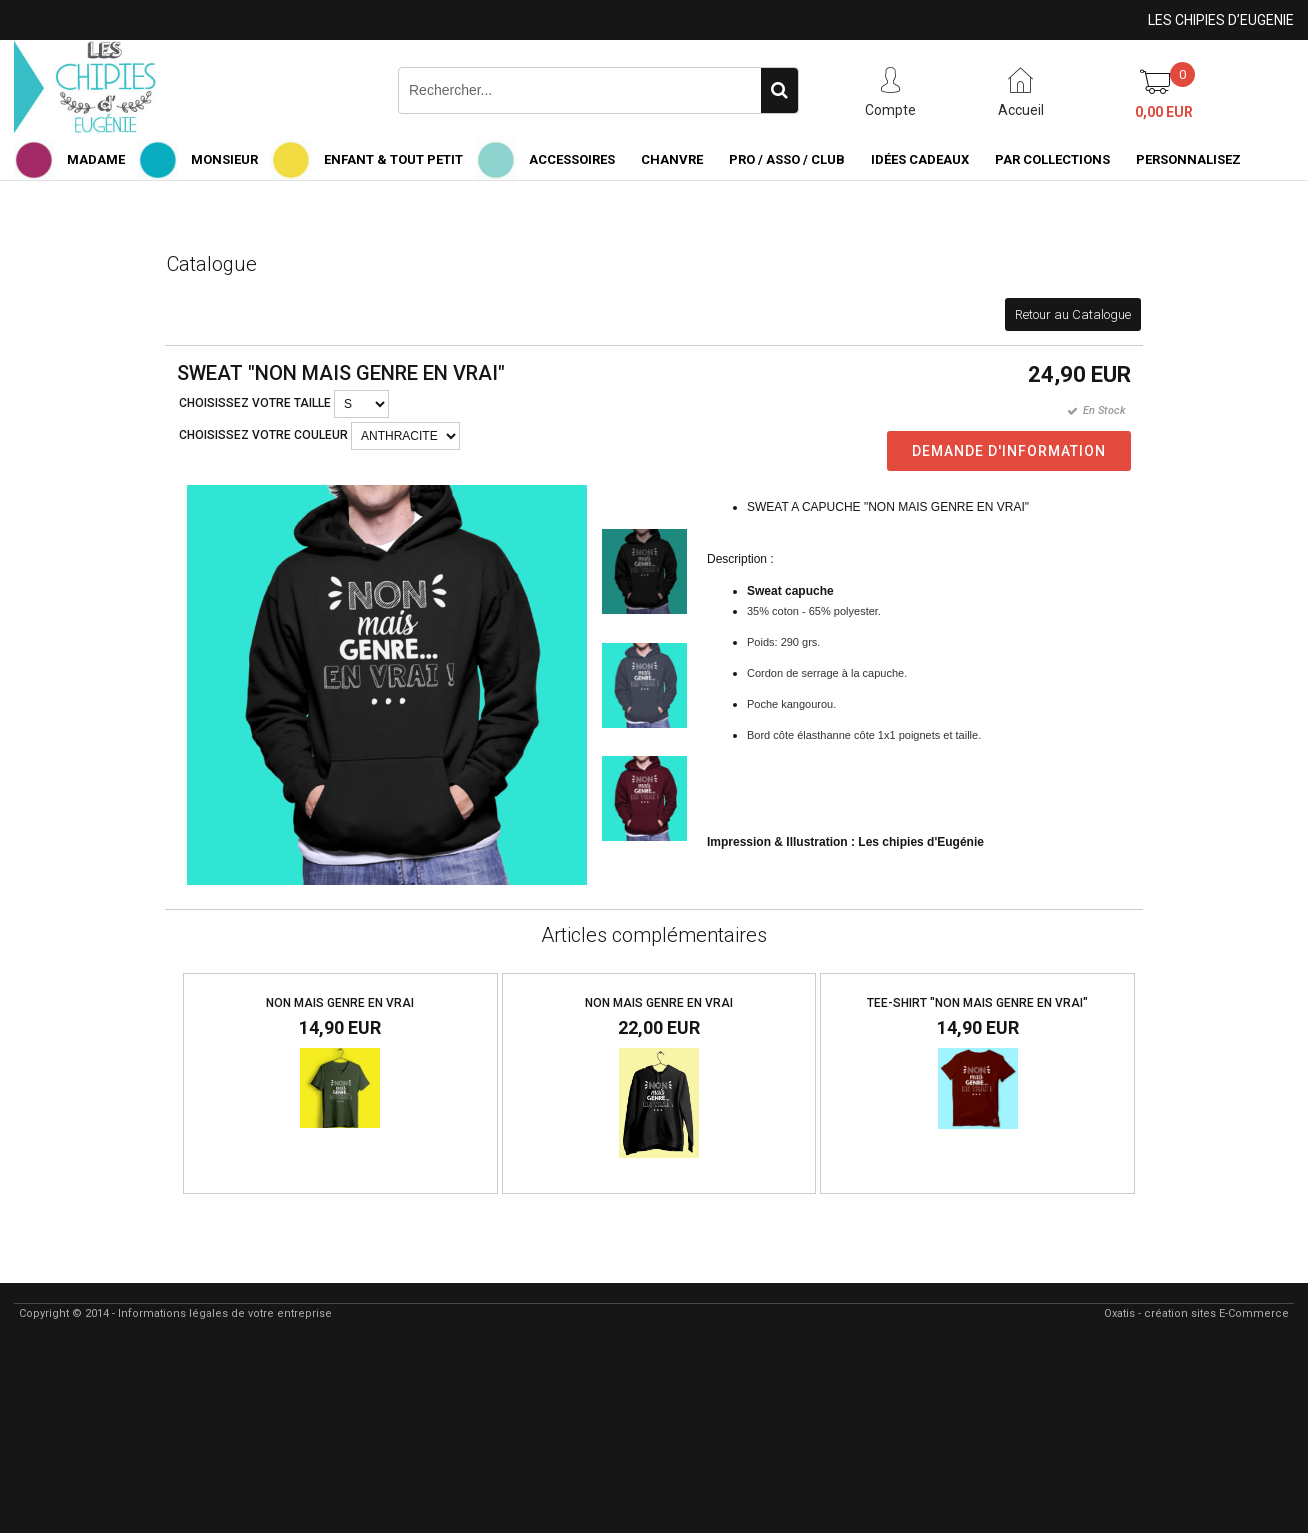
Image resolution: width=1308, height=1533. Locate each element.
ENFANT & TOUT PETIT (393, 159)
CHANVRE (672, 159)
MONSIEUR (224, 159)
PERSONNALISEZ (1188, 159)
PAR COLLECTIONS (1052, 159)
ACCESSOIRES (572, 159)
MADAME (96, 159)
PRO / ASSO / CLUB (787, 159)
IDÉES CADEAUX (920, 159)
